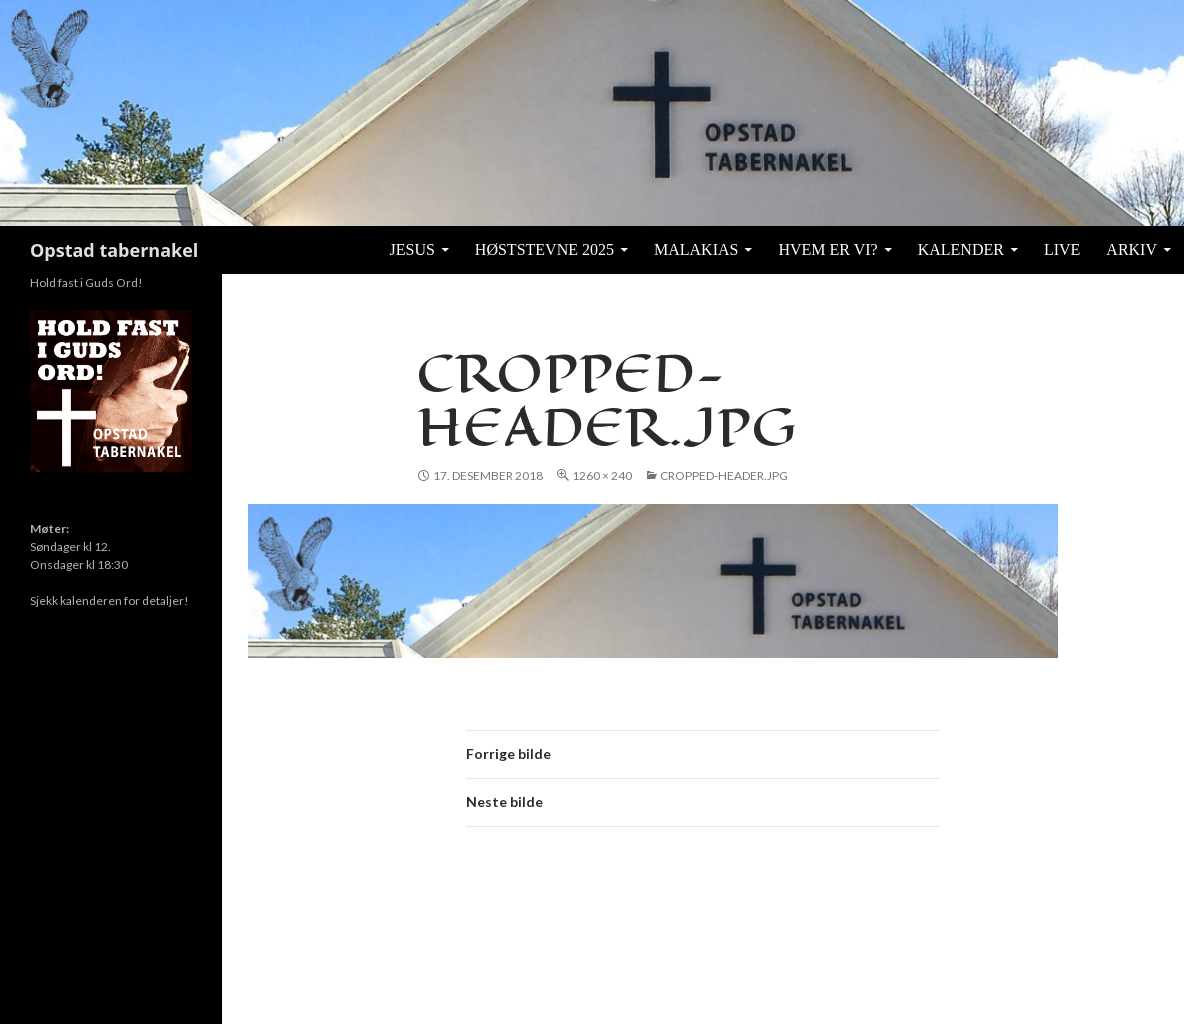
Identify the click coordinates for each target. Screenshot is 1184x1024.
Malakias (696, 249)
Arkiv (1131, 249)
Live (1062, 249)
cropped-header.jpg (724, 475)
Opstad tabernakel (114, 250)
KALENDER (961, 249)
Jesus (412, 249)
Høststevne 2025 (544, 249)
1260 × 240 (602, 475)
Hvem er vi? (827, 249)
